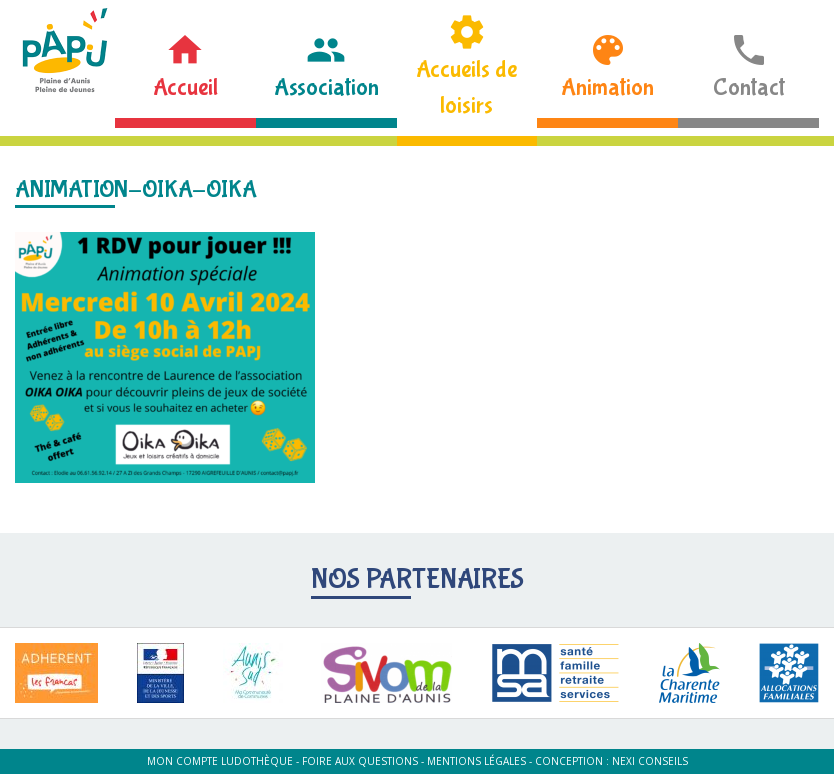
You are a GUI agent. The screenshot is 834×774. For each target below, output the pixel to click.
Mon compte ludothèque (220, 761)
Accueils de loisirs (466, 87)
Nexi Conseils (650, 761)
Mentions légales (476, 761)
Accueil (185, 87)
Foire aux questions (360, 761)
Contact (749, 87)
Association (326, 87)
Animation (607, 87)
